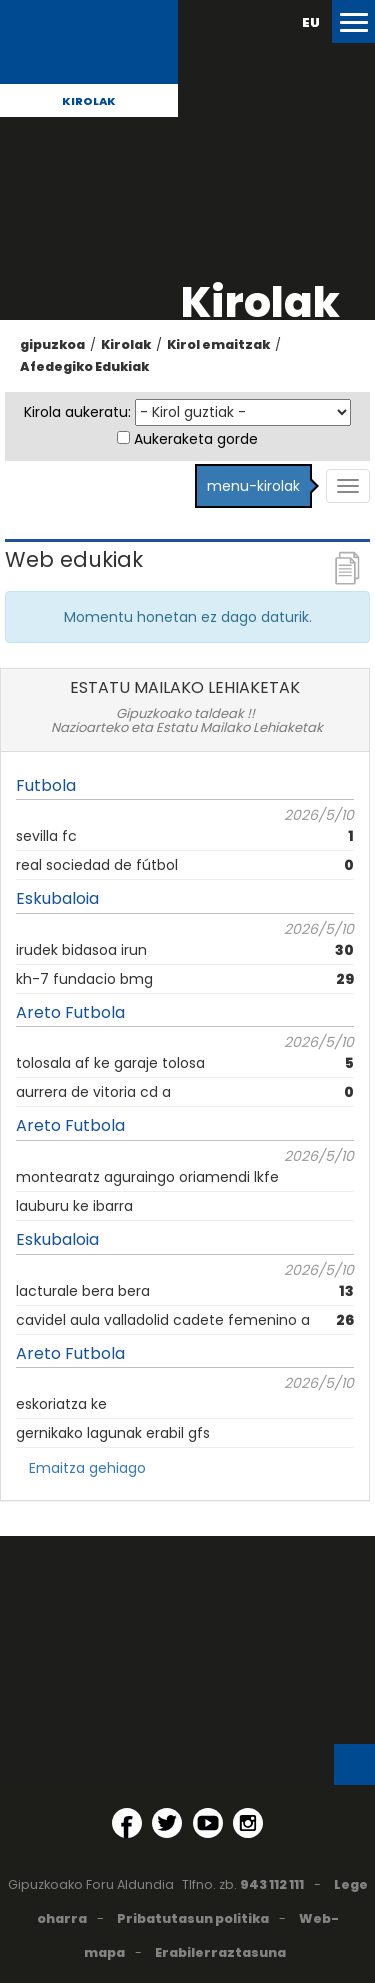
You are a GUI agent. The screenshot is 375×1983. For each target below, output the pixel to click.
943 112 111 (272, 1884)
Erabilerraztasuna (220, 1952)
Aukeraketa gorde (196, 439)
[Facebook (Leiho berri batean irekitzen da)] (127, 1823)
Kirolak (89, 101)
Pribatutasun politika (193, 1918)
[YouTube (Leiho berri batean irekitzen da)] (208, 1823)
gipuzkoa (52, 344)
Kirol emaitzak (218, 344)
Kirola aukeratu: (77, 412)
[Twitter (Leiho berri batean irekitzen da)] (167, 1823)
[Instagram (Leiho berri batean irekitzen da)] (248, 1823)
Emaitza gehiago (87, 1468)
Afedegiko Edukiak (84, 366)
